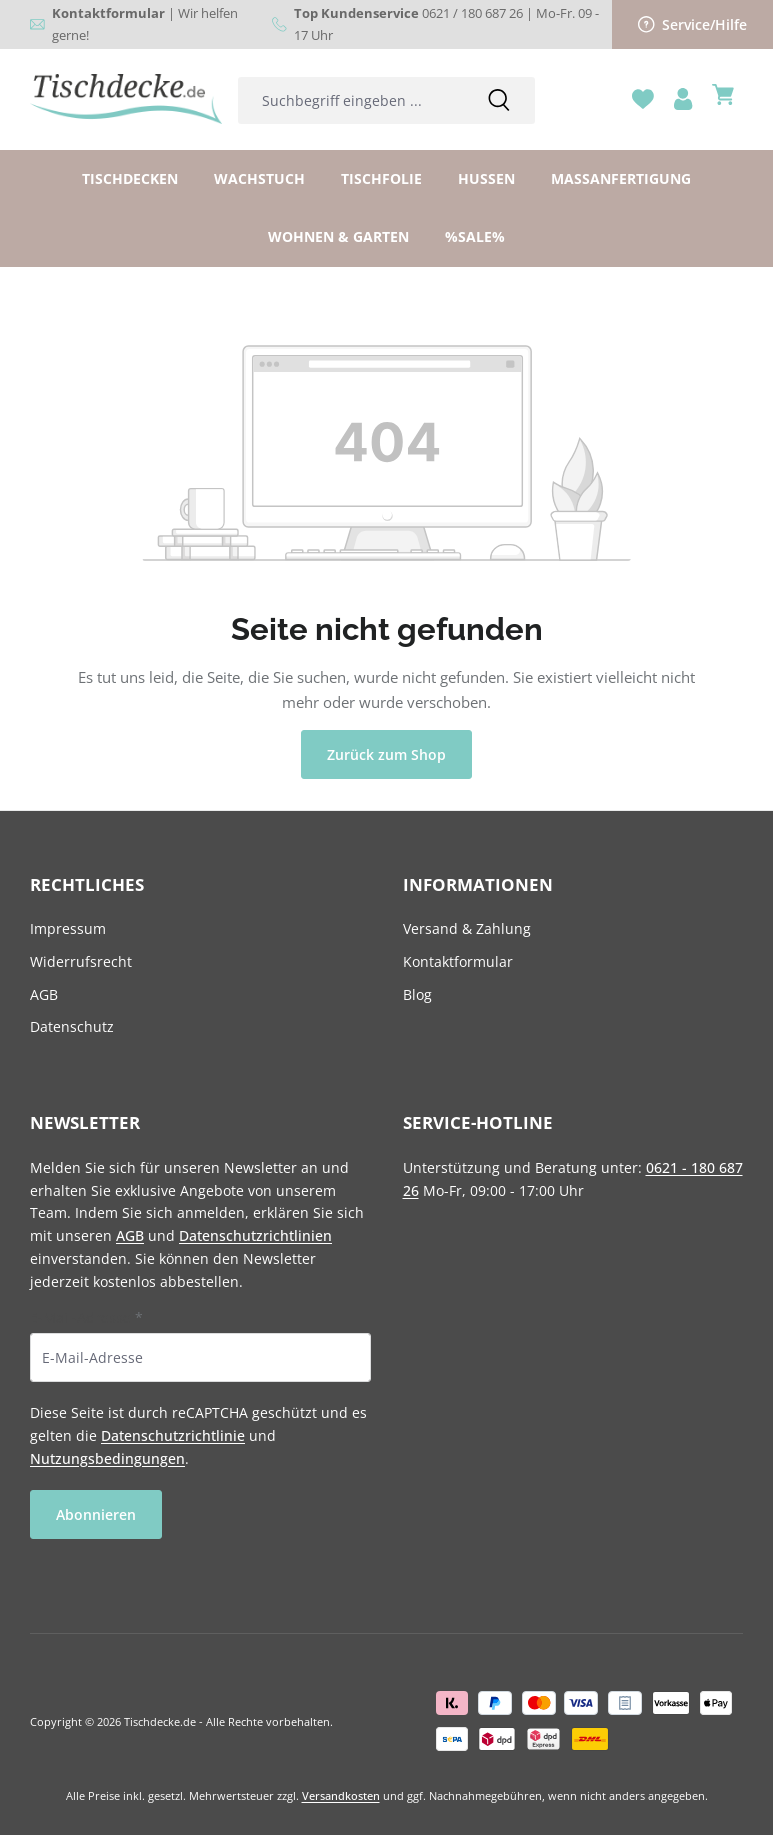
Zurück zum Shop (386, 754)
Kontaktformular (458, 961)
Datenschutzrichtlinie (173, 1435)
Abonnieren (96, 1514)
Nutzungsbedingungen (107, 1458)
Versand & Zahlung (467, 928)
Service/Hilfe (693, 24)
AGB (44, 994)
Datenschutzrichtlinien (255, 1235)
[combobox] (350, 100)
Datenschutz (72, 1026)
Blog (417, 994)
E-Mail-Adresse (86, 1317)
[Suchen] (499, 100)
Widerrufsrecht (81, 961)
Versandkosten (341, 1795)
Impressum (68, 928)
